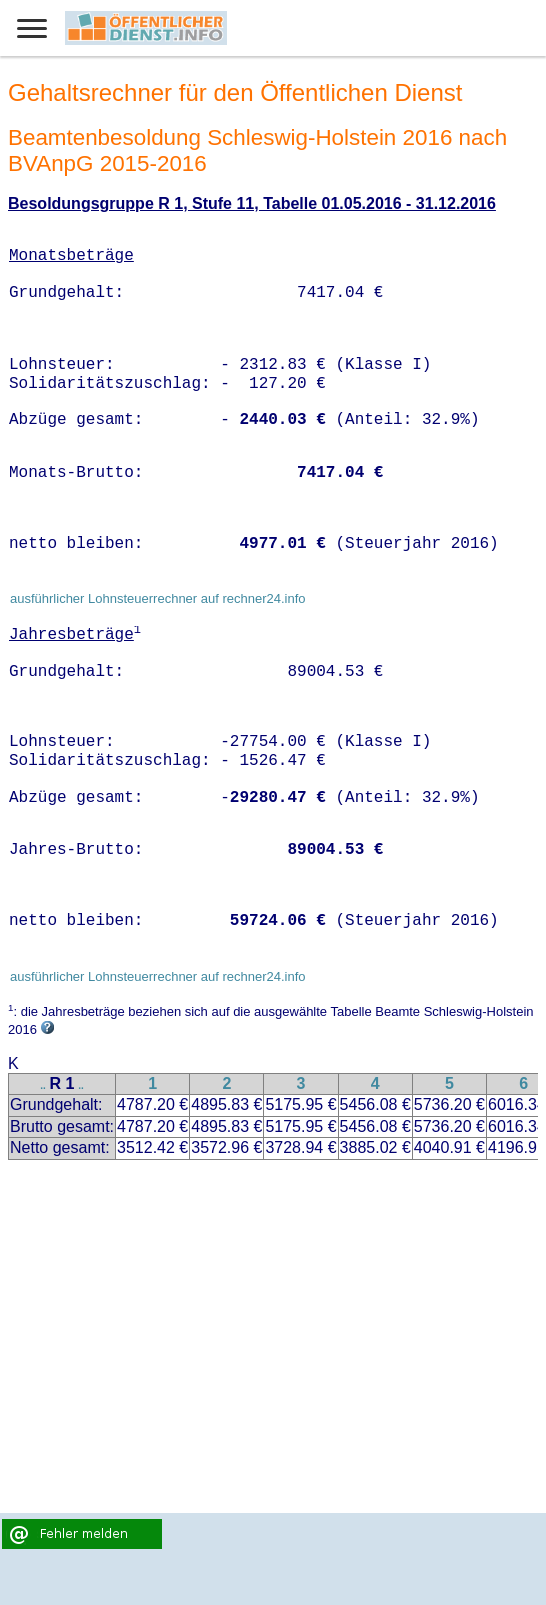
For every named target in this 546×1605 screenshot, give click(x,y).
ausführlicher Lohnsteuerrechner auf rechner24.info (158, 598)
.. (43, 1085)
